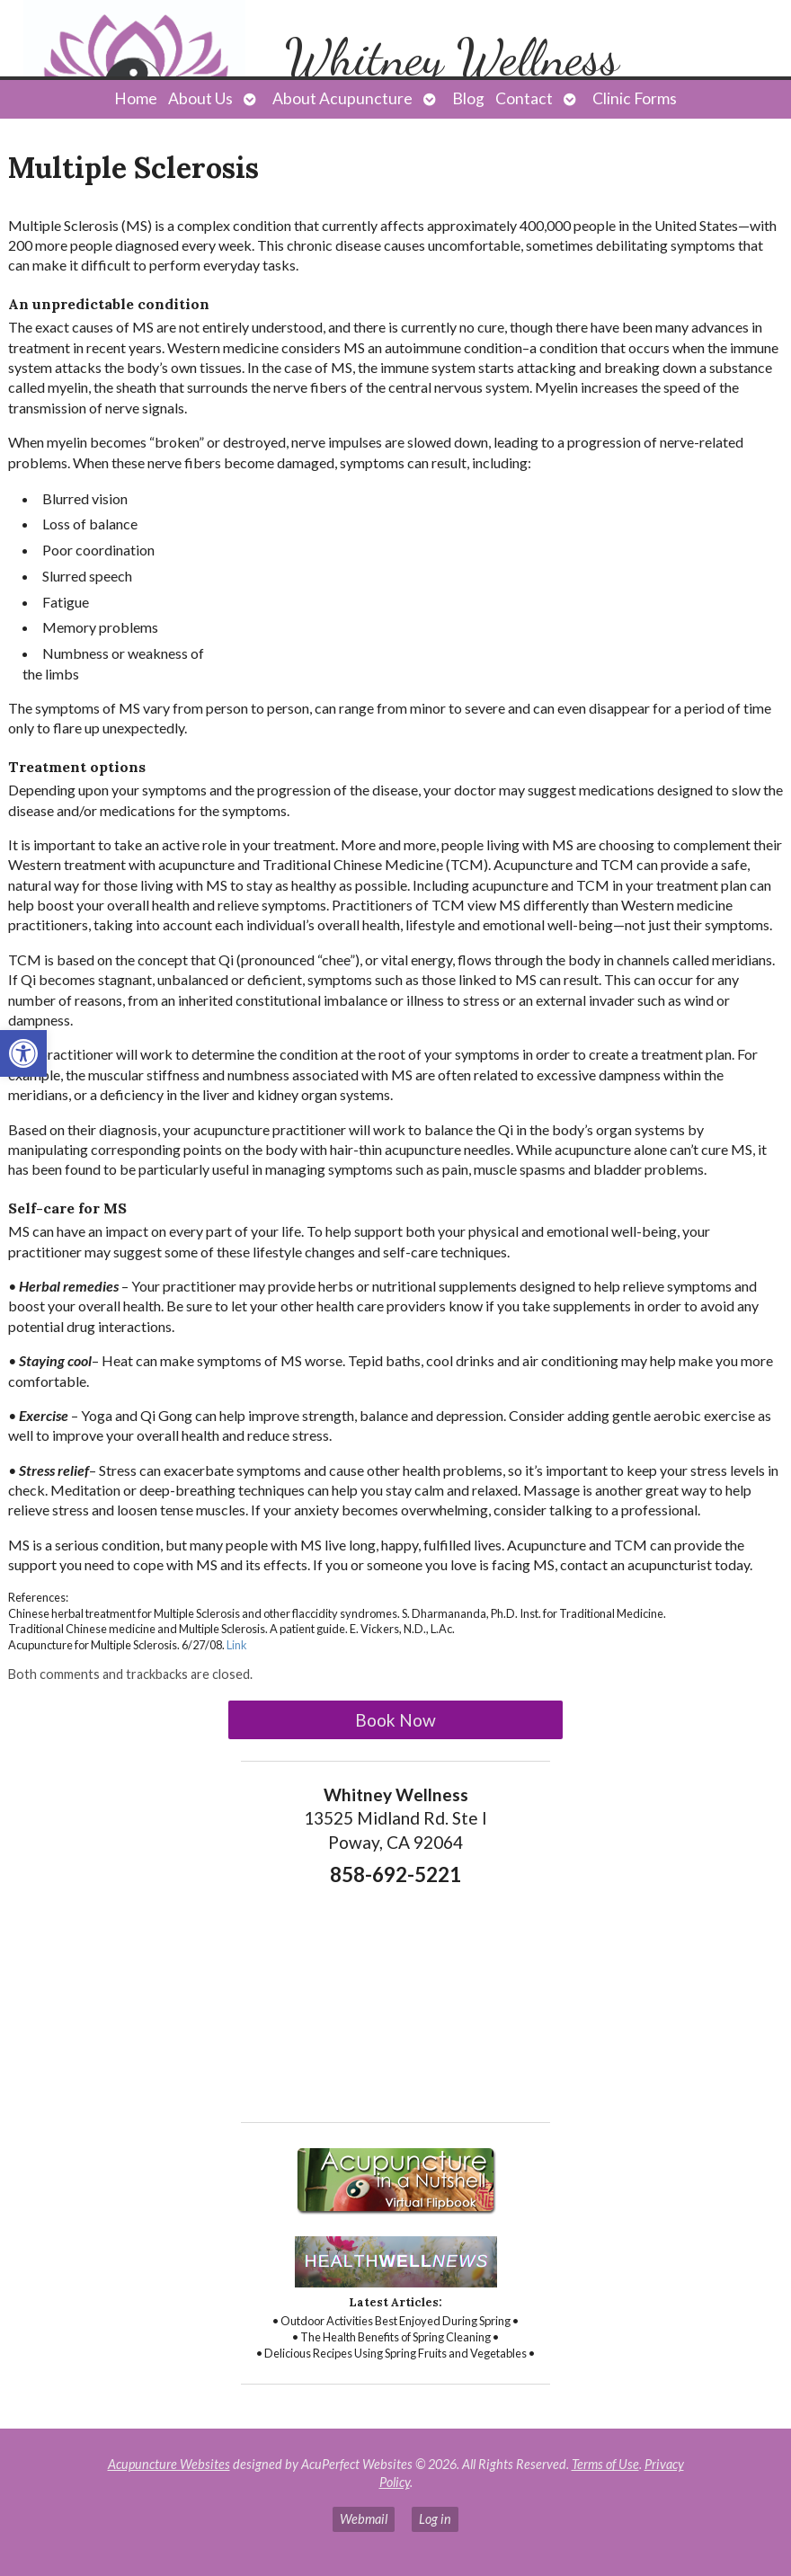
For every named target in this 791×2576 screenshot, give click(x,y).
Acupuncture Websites (169, 2464)
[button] (23, 1053)
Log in (435, 2519)
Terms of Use (605, 2464)
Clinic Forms (634, 98)
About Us (200, 98)
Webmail (363, 2519)
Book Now (395, 1720)
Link (237, 1645)
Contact (524, 98)
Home (135, 98)
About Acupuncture (342, 98)
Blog (468, 98)
